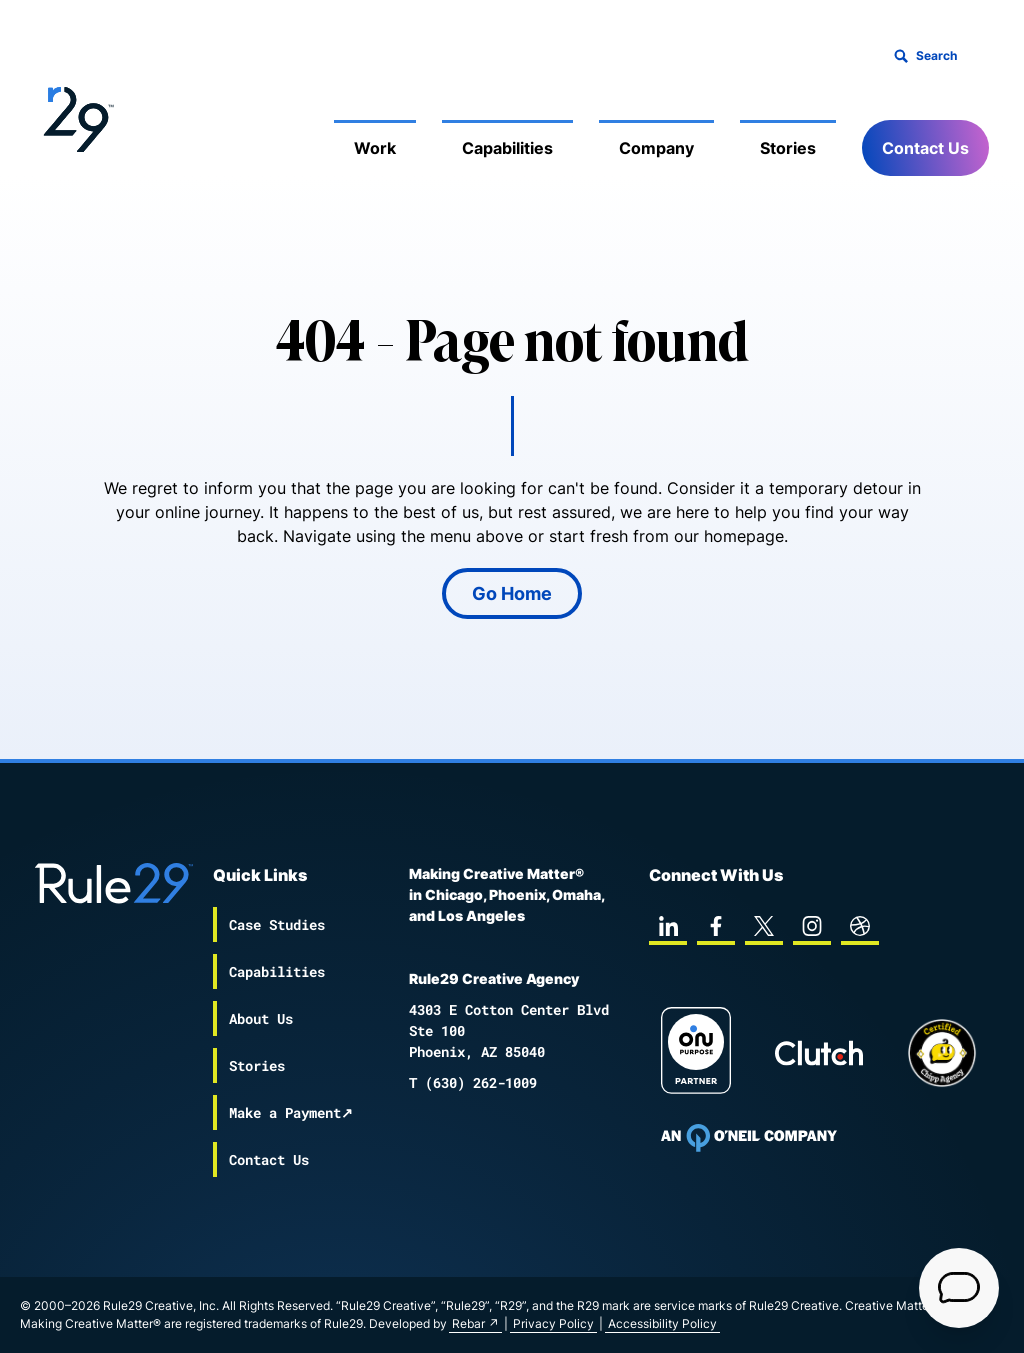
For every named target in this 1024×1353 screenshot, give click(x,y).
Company (656, 148)
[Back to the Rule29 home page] (75, 116)
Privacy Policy (553, 1323)
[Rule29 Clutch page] (819, 1053)
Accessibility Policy (662, 1323)
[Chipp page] (942, 1053)
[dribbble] (860, 926)
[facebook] (716, 926)
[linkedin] (668, 926)
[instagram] (812, 926)
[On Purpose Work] (696, 1053)
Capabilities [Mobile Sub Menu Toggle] (507, 148)
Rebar (468, 1323)
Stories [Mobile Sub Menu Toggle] (788, 148)
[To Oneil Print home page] (749, 1138)
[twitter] (764, 926)
